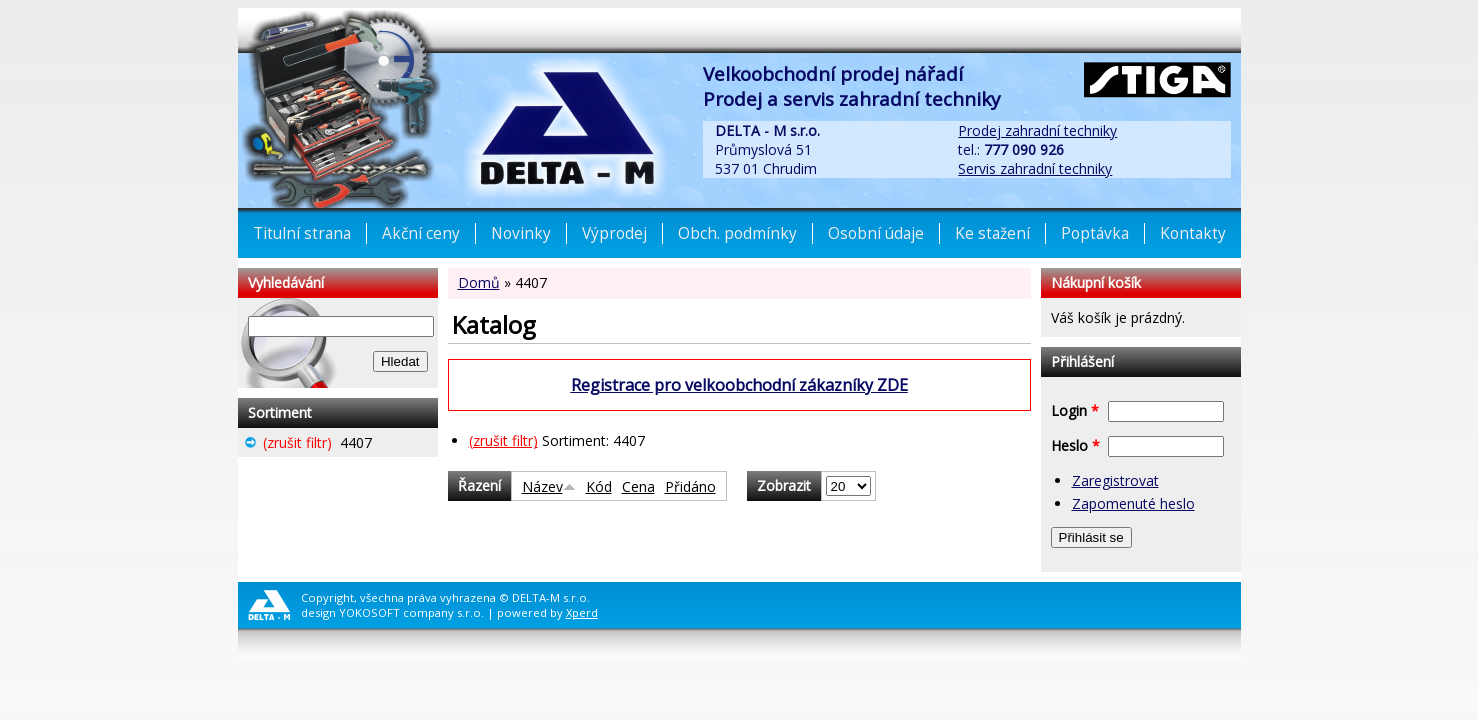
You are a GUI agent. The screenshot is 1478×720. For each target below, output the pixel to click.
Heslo (1075, 445)
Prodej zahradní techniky (1037, 130)
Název (549, 486)
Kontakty (1193, 233)
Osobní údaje (876, 233)
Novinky (521, 233)
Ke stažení (992, 233)
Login (1075, 410)
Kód (599, 486)
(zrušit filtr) (503, 440)
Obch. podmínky (737, 233)
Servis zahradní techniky (1035, 168)
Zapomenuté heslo (1133, 503)
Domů (479, 282)
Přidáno (690, 486)
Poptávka (1095, 233)
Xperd (582, 612)
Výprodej (614, 233)
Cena (638, 486)
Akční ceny (421, 233)
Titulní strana (302, 233)
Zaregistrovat (1115, 480)
